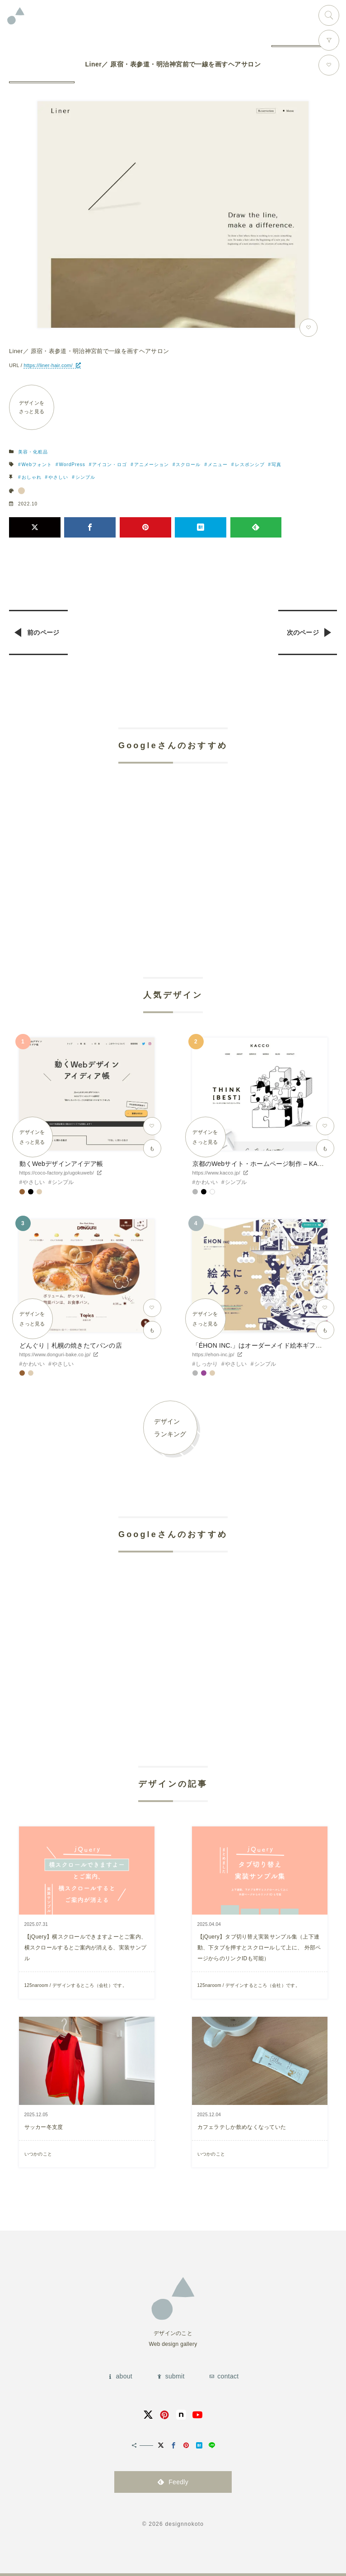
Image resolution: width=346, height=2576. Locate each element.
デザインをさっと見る (32, 407)
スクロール (188, 464)
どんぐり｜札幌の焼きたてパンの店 (70, 1345)
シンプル (85, 477)
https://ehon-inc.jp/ (213, 1354)
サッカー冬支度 (43, 2127)
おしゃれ (32, 477)
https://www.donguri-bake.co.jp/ (55, 1354)
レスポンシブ (250, 464)
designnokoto (184, 2524)
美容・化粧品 (33, 451)
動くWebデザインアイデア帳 (61, 1163)
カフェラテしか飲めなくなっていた (241, 2127)
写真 (276, 464)
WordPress (72, 464)
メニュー (218, 464)
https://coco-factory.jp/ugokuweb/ (56, 1172)
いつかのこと (38, 2153)
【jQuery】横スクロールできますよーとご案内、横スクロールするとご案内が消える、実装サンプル (85, 1948)
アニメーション (151, 464)
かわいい (207, 1182)
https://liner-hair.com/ (47, 365)
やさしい (58, 477)
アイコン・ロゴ (109, 464)
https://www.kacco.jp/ (216, 1172)
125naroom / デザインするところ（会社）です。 (75, 1985)
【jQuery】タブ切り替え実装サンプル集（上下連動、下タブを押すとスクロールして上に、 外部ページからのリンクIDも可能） (259, 1948)
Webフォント (37, 464)
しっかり (207, 1364)
